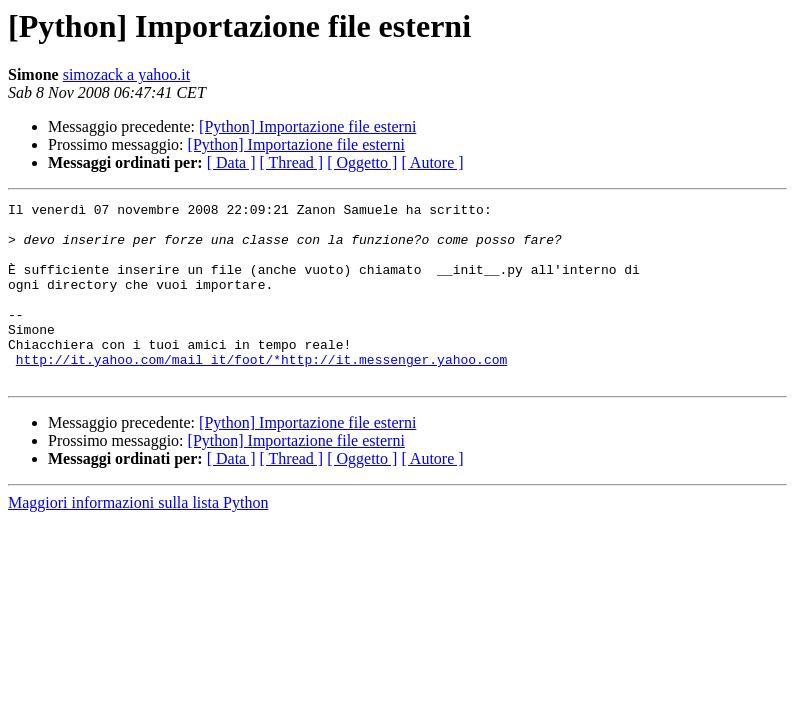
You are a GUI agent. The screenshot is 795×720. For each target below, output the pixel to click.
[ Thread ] (292, 162)
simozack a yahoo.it (127, 74)
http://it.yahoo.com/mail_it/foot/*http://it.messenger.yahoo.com (261, 392)
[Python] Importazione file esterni (307, 126)
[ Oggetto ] (362, 162)
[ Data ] (231, 162)
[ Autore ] (432, 162)
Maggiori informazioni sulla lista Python (138, 538)
